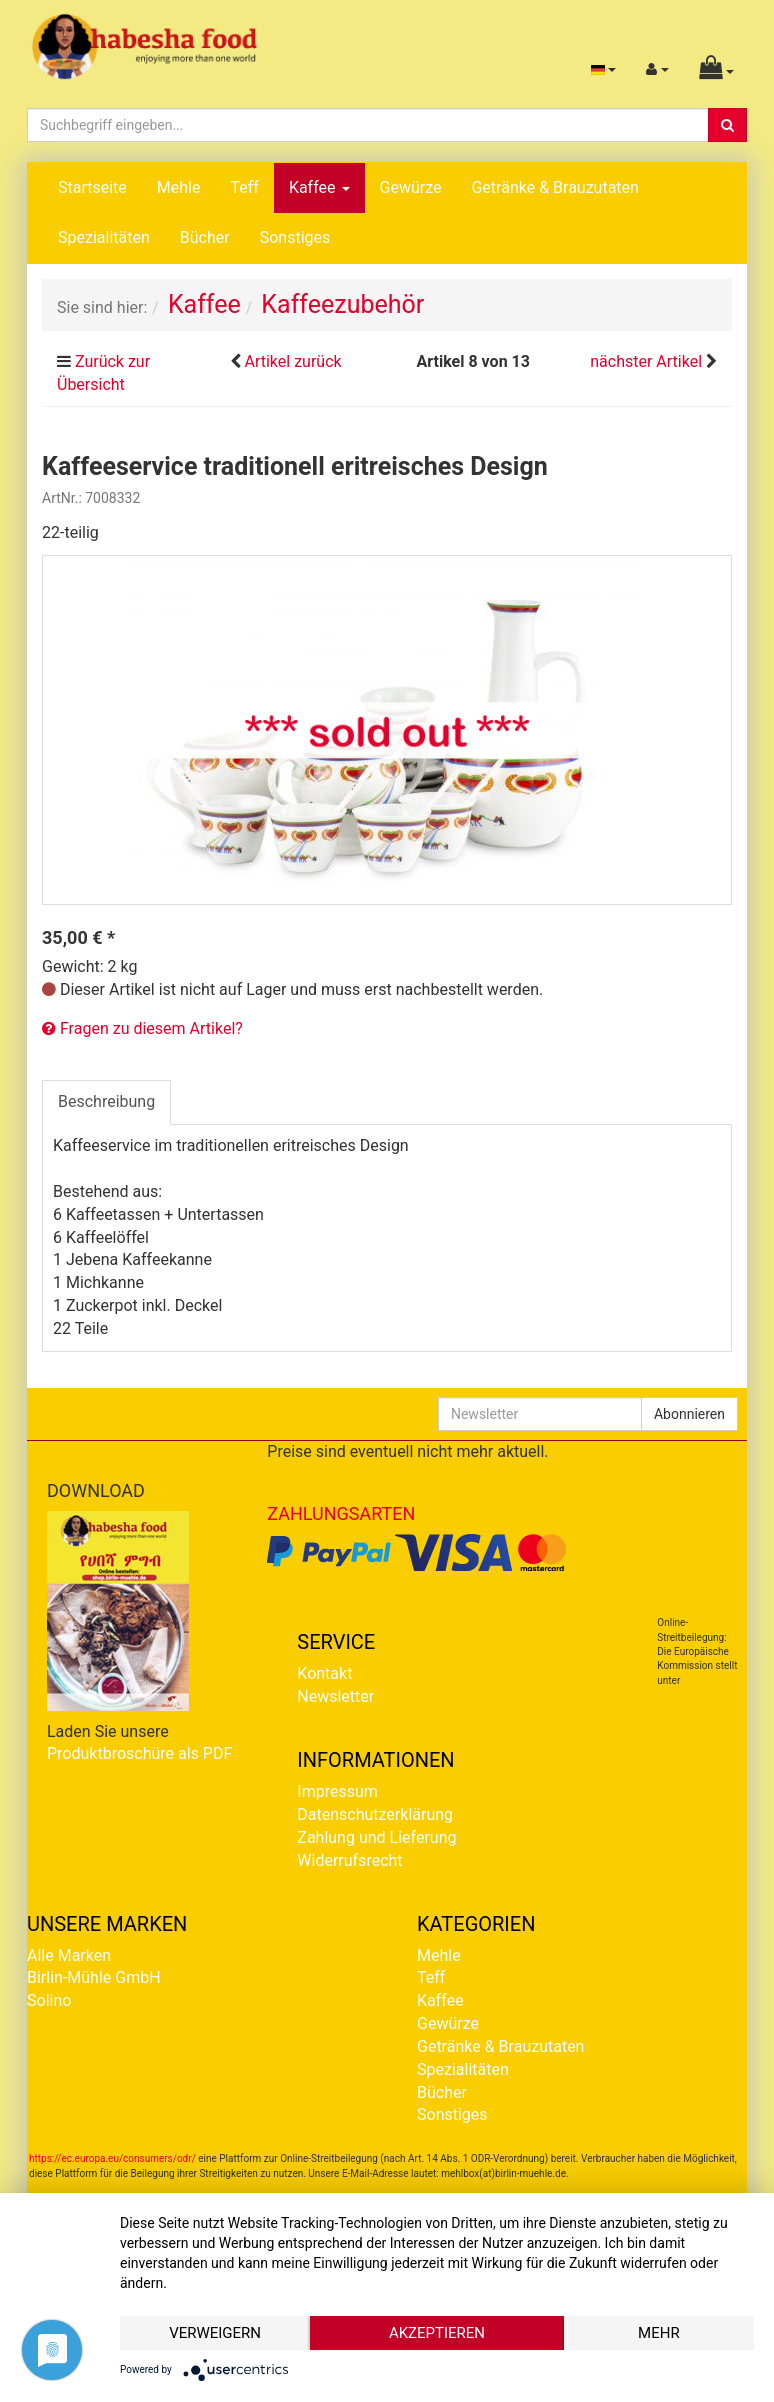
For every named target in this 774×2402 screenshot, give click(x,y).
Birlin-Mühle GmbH (94, 1977)
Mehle (179, 187)
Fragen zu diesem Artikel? (142, 1028)
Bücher (205, 237)
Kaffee (319, 187)
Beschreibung (106, 1101)
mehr (659, 2333)
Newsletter (335, 1696)
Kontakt (324, 1673)
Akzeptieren (437, 2333)
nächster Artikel (648, 361)
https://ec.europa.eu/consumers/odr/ (112, 2158)
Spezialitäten (104, 237)
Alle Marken (69, 1955)
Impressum (337, 1791)
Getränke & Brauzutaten (554, 187)
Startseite (92, 187)
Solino (49, 2000)
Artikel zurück (292, 361)
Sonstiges (295, 237)
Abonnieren (689, 1414)
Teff (244, 187)
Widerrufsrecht (349, 1860)
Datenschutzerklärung (375, 1814)
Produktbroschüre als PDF (139, 1753)
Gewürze (411, 187)
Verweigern (215, 2333)
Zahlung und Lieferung (376, 1837)
